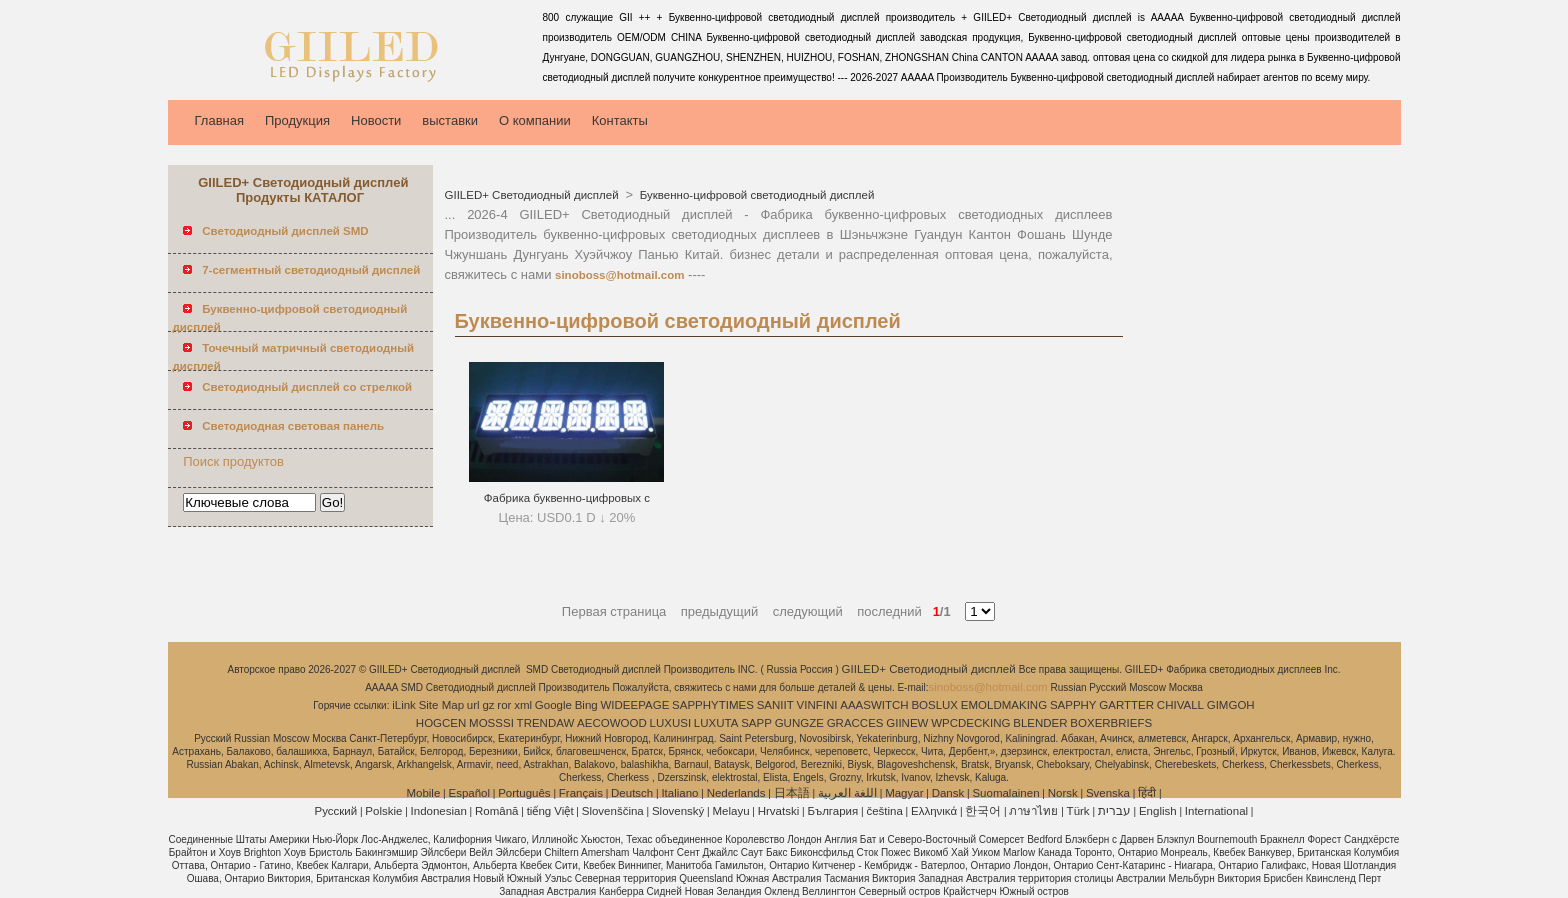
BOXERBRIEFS (1111, 723)
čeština (884, 811)
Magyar (904, 793)
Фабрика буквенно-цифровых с (567, 498)
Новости (376, 120)
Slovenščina (613, 811)
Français (581, 793)
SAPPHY (1073, 705)
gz (488, 705)
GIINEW (907, 723)
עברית (1114, 811)
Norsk (1063, 793)
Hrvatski (779, 811)
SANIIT (775, 705)
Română (496, 811)
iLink (404, 705)
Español (469, 793)
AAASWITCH (874, 705)
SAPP (756, 723)
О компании (535, 120)
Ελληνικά (934, 811)
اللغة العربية (847, 793)
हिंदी (1147, 793)
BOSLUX (934, 705)
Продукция (297, 120)
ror (504, 705)
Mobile (423, 793)
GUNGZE (799, 723)
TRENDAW (546, 723)
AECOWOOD (612, 723)
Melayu (730, 811)
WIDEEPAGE (635, 705)
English (1158, 811)
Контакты (620, 120)
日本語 (792, 793)
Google (553, 705)
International (1216, 811)
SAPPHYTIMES (713, 705)
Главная (219, 120)
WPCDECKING (970, 723)
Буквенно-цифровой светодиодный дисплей (756, 195)
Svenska (1108, 793)
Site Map (441, 705)
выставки (450, 120)
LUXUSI (671, 723)
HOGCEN (441, 723)
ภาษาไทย (1033, 811)
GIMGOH (1231, 705)
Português (524, 793)
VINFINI (817, 705)
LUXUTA (716, 723)
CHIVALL (1180, 705)
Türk (1078, 811)
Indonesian (439, 811)
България (832, 811)
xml (523, 705)
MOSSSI (491, 723)
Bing (586, 705)
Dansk (948, 793)
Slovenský (678, 811)
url (473, 705)
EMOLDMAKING (1004, 705)
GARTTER (1126, 705)
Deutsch (632, 793)
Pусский (336, 811)
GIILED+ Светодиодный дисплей (533, 195)
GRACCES (855, 723)
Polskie (383, 811)
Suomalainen (1005, 793)
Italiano (679, 793)
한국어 (983, 811)
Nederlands (736, 793)
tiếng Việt (550, 811)
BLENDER (1040, 723)
